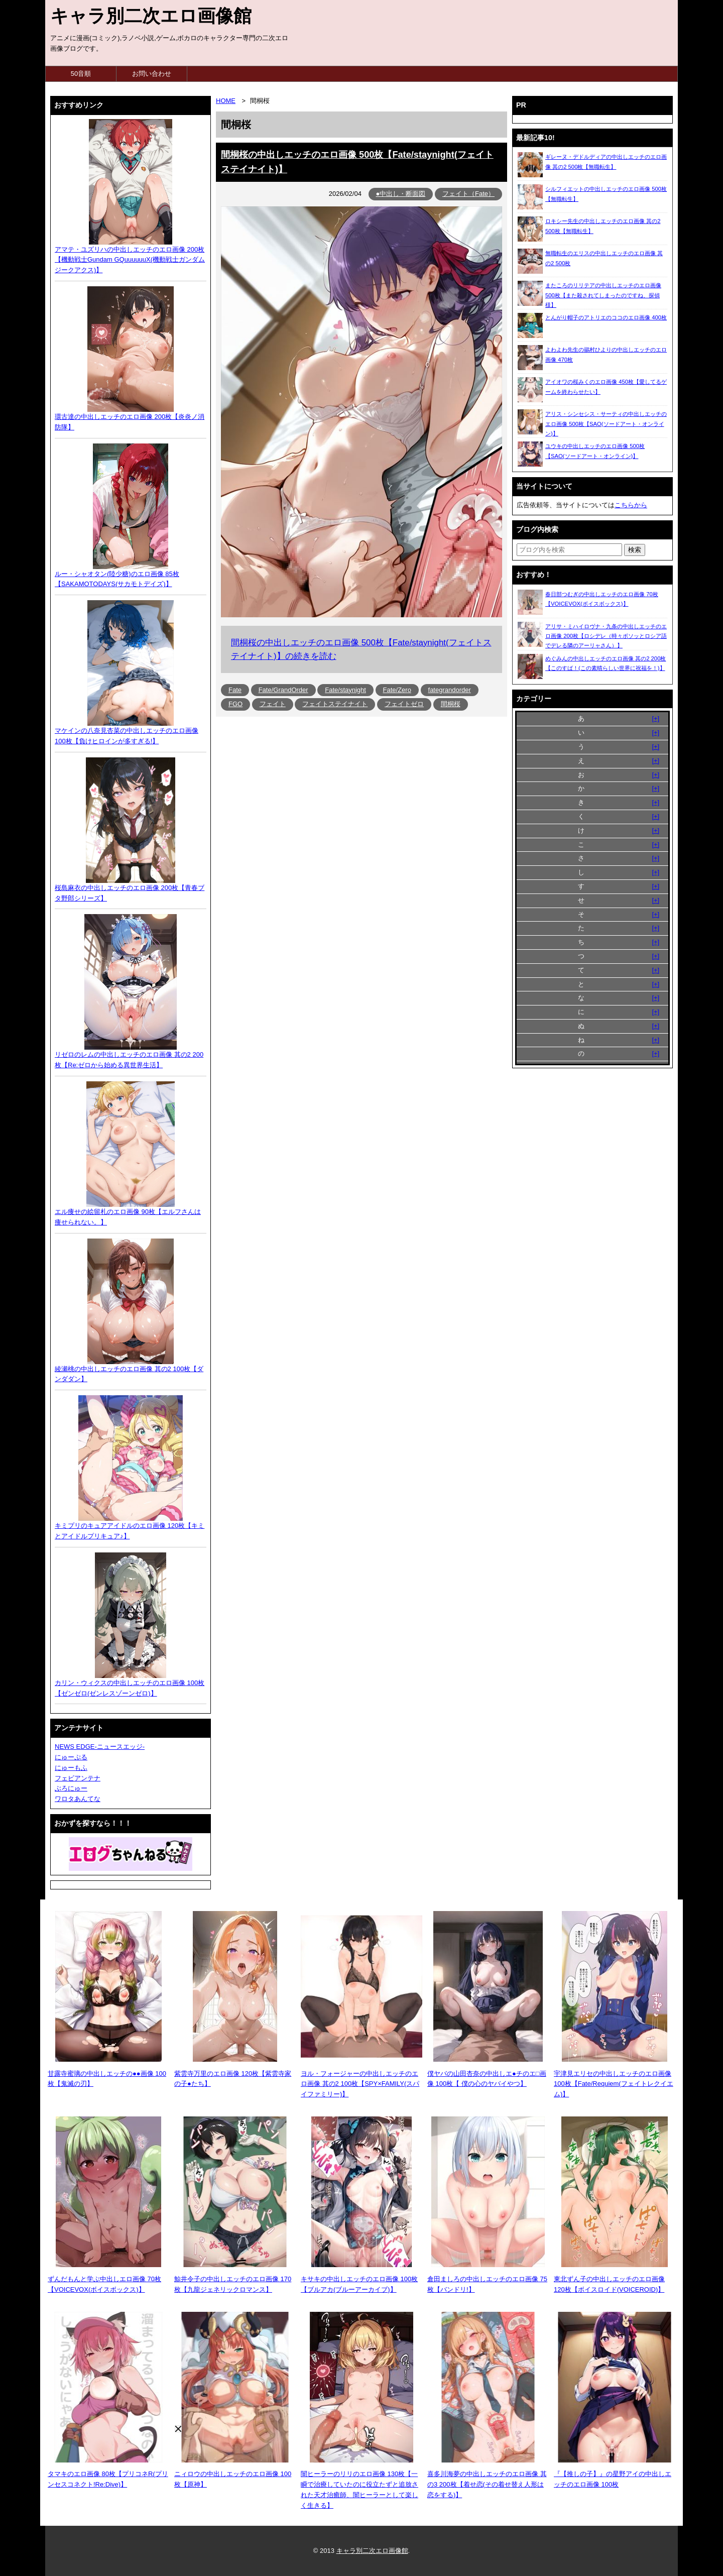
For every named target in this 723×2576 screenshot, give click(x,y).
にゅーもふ (71, 1767)
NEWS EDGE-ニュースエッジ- (100, 1746)
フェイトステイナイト (335, 704)
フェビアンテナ (77, 1778)
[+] (655, 718)
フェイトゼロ (404, 704)
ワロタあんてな (77, 1799)
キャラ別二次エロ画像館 (151, 16)
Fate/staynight (345, 690)
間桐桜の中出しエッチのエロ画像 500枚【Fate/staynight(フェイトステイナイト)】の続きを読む (361, 649)
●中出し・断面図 (401, 193)
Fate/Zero (397, 690)
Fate (235, 690)
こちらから (631, 505)
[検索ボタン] (634, 550)
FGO (235, 704)
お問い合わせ (151, 73)
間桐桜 (450, 704)
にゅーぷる (71, 1757)
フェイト (273, 704)
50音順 (81, 73)
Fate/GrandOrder (283, 690)
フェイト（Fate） (468, 193)
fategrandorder (449, 690)
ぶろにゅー (71, 1788)
